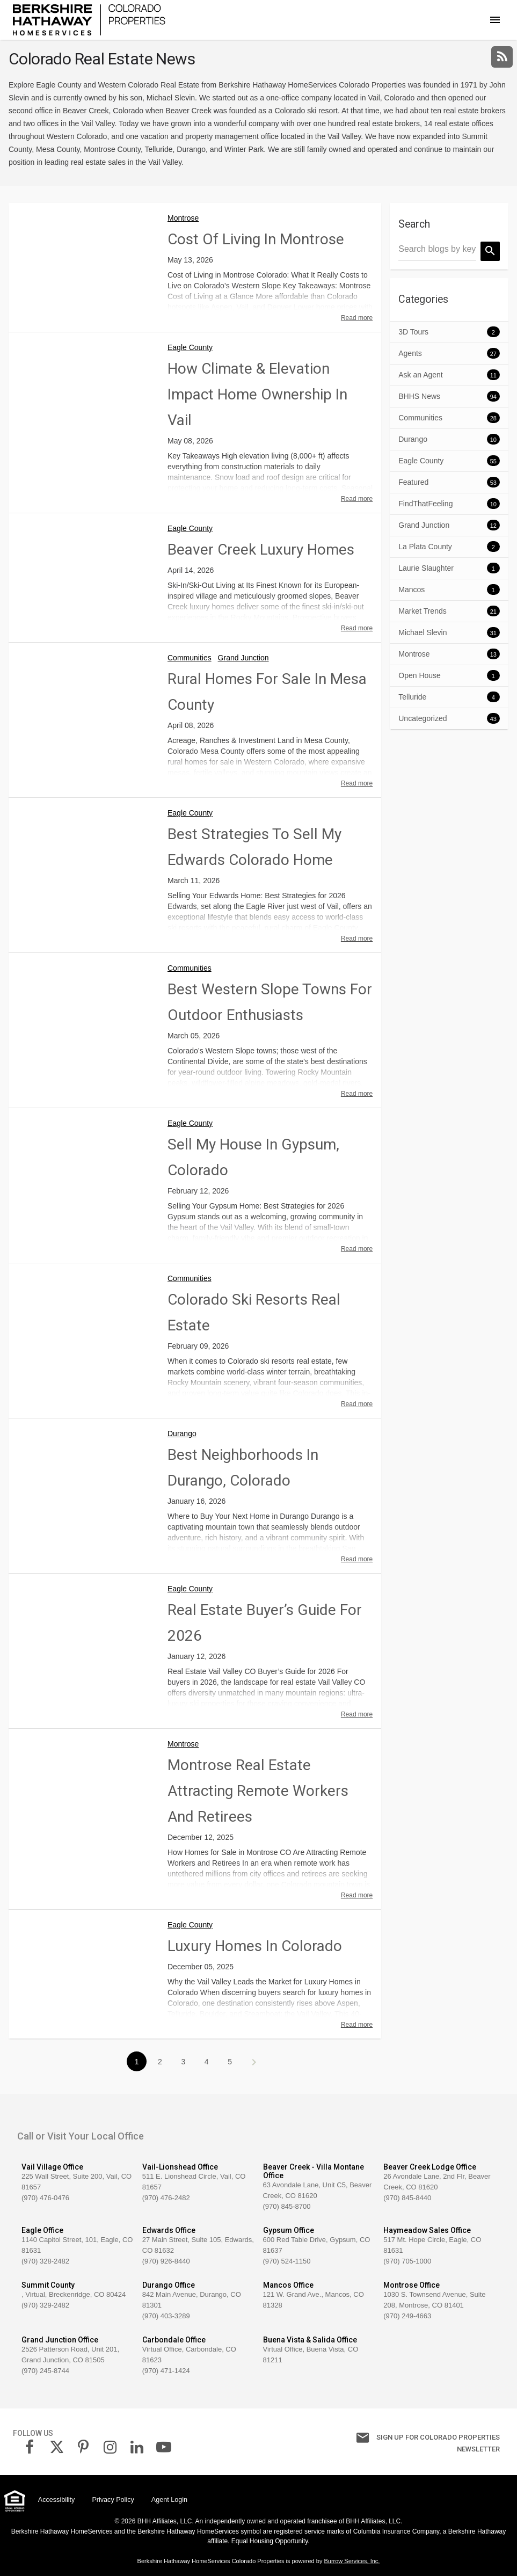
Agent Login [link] (169, 2500)
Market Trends (422, 611)
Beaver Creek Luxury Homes (261, 549)
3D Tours (413, 332)
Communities (190, 657)
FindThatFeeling (425, 503)
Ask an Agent (420, 374)
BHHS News (419, 396)
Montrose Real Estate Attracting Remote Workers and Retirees (258, 1790)
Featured (413, 482)
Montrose (183, 218)
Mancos (411, 589)
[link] (89, 18)
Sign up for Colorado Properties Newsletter (404, 2442)
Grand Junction (243, 657)
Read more (357, 318)
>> (253, 2062)
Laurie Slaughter (426, 568)
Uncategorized (422, 718)
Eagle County (190, 347)
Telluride (412, 697)
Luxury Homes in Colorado (255, 1946)
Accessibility (56, 2500)
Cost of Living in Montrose (256, 239)
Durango (182, 1433)
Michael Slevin (422, 632)
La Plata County (425, 546)
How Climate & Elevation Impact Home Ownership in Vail (257, 394)
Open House (419, 675)
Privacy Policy (113, 2500)
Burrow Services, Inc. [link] (352, 2561)
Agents (410, 353)
